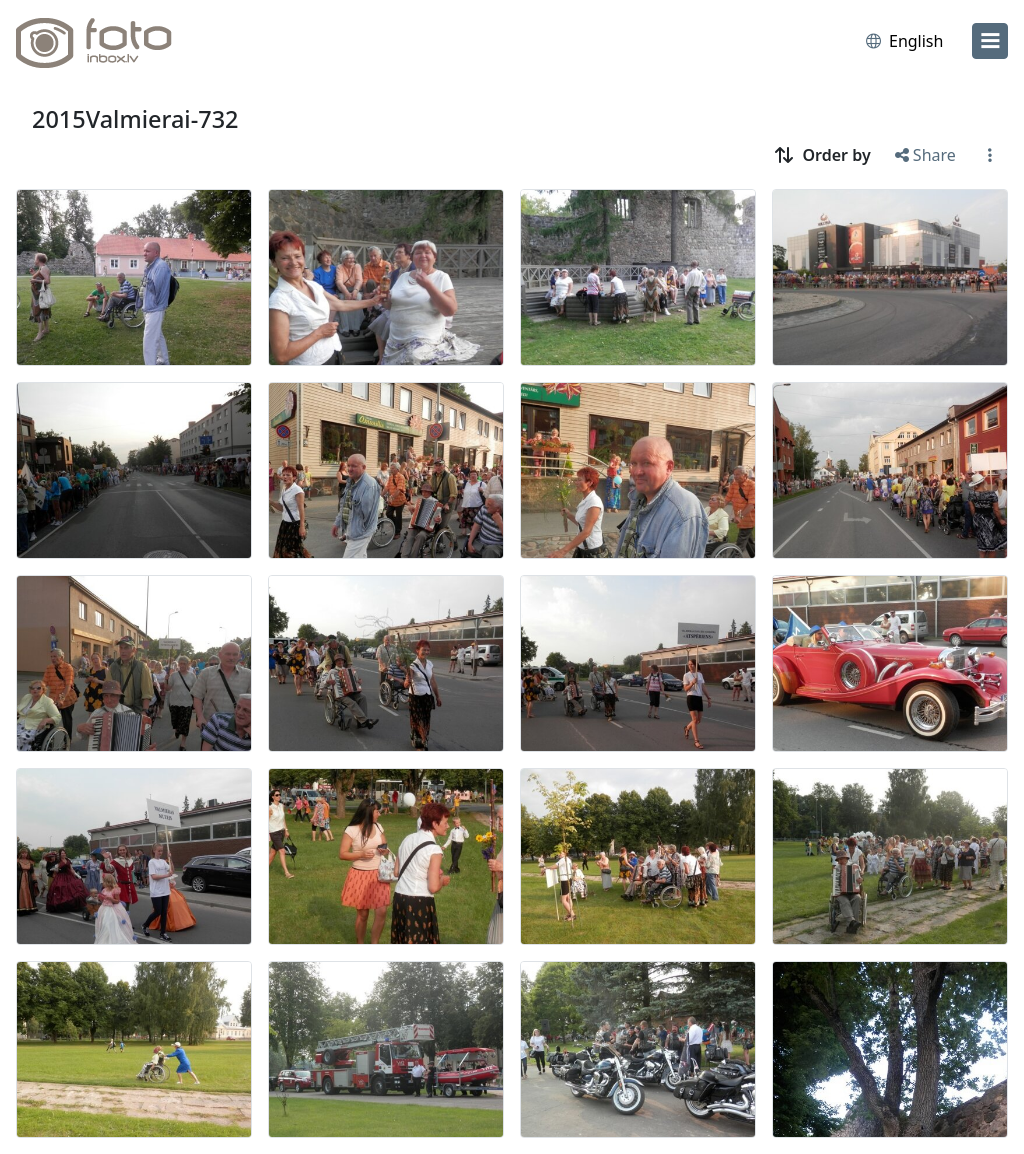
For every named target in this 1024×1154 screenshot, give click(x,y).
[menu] (990, 41)
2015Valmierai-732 (135, 119)
